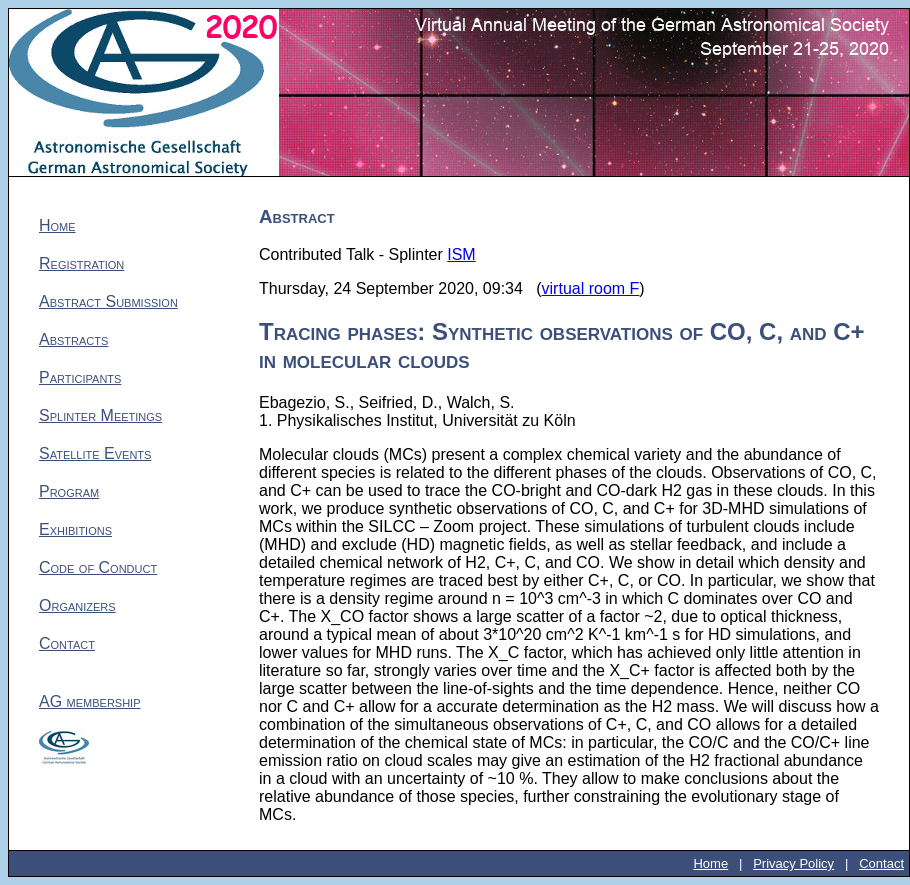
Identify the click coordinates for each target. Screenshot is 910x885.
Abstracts (73, 339)
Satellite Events (95, 453)
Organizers (77, 605)
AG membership (90, 701)
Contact (67, 643)
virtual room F (591, 288)
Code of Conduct (98, 567)
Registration (81, 263)
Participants (80, 377)
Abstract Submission (108, 301)
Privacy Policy (793, 863)
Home (57, 225)
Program (69, 491)
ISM (461, 254)
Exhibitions (75, 529)
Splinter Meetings (100, 415)
